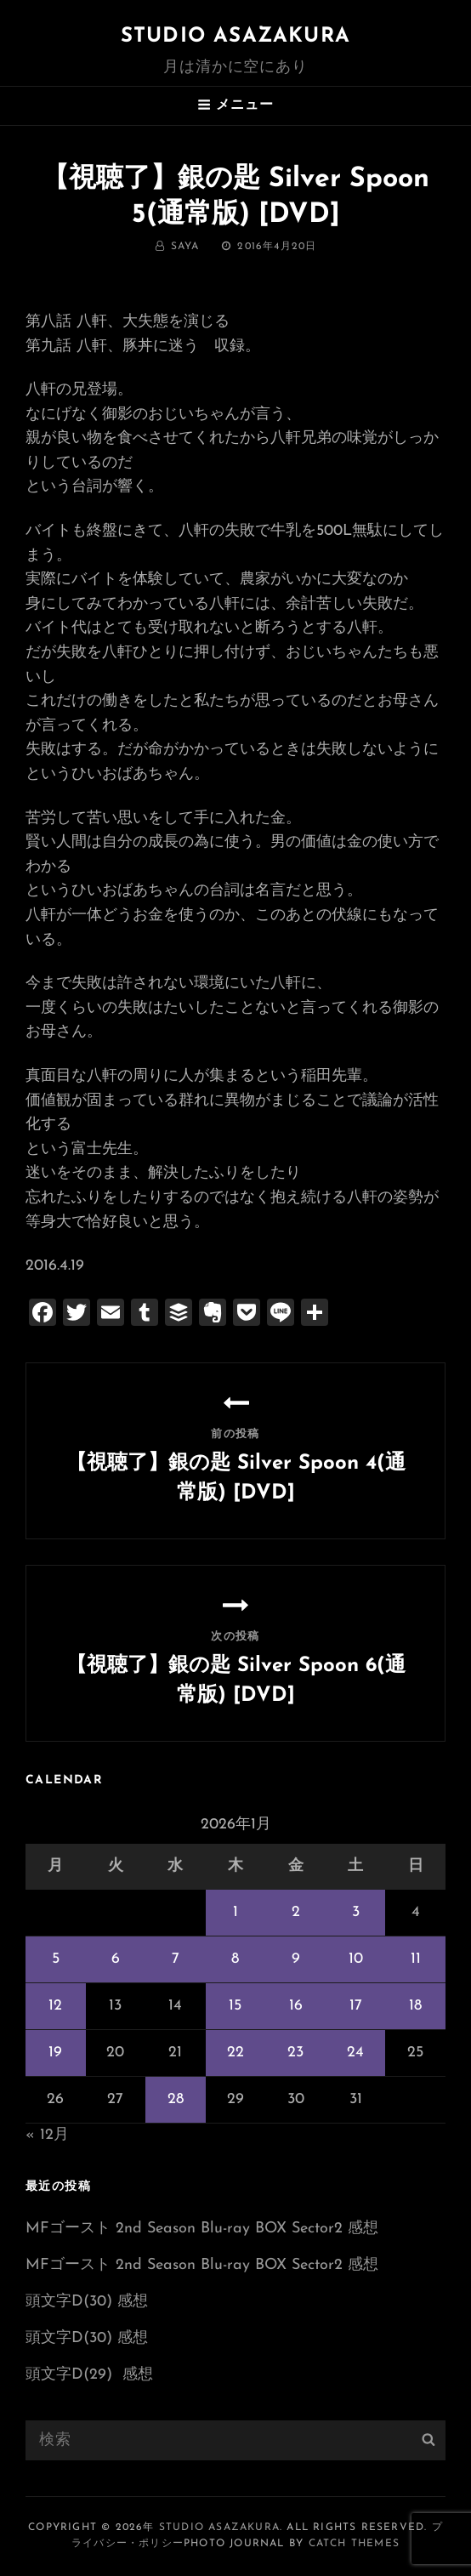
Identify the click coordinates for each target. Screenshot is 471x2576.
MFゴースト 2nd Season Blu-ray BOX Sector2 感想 (202, 2229)
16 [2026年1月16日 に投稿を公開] (296, 2006)
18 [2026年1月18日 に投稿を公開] (415, 2006)
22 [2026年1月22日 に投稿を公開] (235, 2052)
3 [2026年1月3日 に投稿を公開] (356, 1912)
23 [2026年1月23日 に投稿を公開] (295, 2052)
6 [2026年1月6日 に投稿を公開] (115, 1959)
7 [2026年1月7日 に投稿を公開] (175, 1959)
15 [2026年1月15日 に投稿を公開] (235, 2006)
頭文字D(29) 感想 (89, 2375)
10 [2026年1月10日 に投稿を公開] (356, 1959)
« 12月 (47, 2135)
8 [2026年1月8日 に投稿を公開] (235, 1959)
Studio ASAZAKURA (235, 36)
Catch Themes (354, 2544)
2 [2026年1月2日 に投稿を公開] (296, 1912)
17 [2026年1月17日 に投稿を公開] (355, 2006)
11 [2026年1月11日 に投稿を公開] (416, 1959)
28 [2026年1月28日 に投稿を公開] (175, 2099)
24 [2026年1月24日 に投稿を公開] (355, 2052)
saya (185, 247)
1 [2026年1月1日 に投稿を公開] (235, 1912)
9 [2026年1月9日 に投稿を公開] (296, 1959)
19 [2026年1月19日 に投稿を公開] (55, 2052)
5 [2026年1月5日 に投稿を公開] (56, 1959)
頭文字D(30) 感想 (87, 2302)
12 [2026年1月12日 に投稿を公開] (55, 2006)
